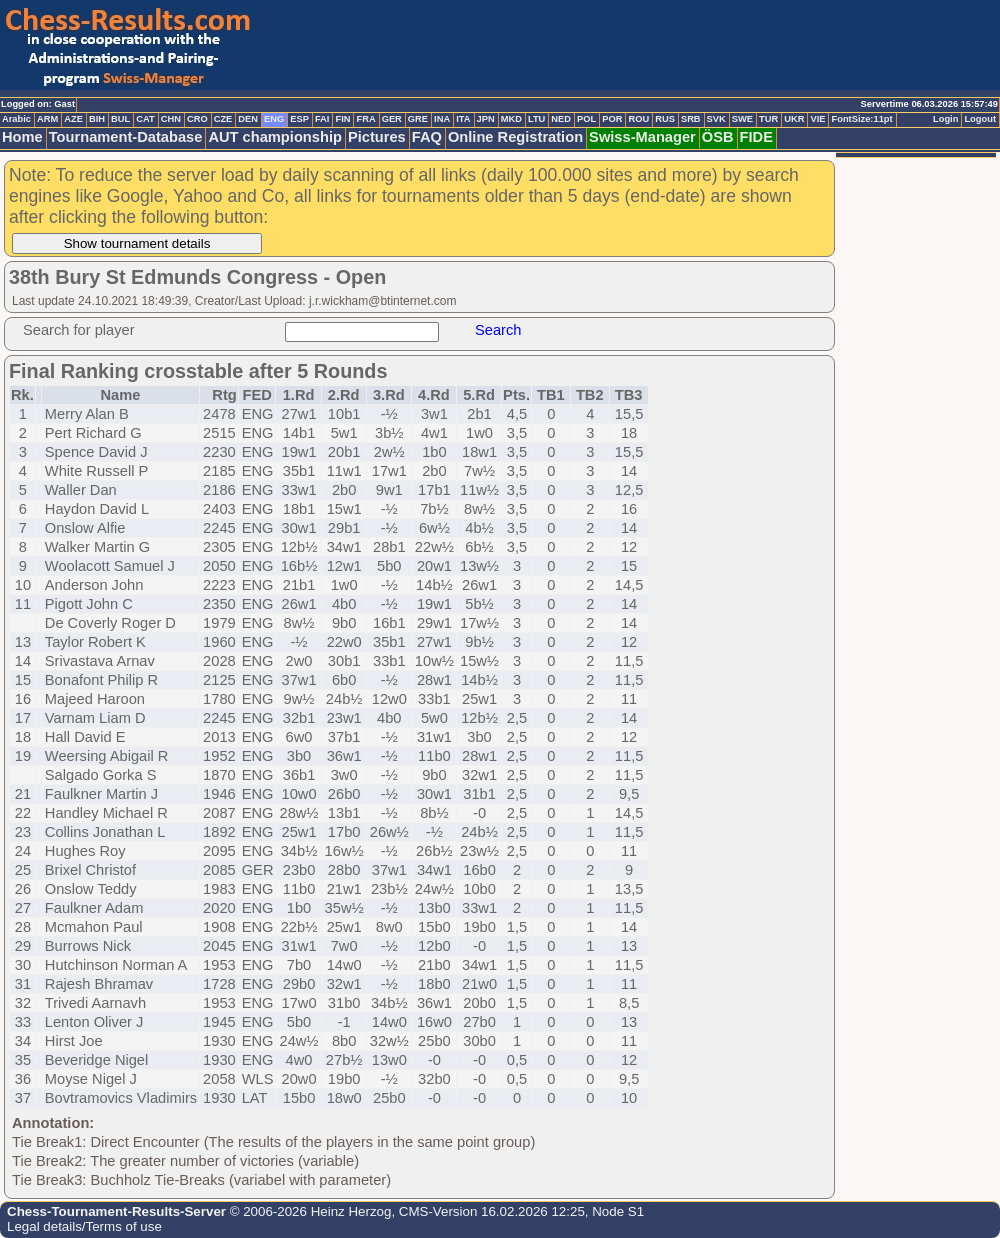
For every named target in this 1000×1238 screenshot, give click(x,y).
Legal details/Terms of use (84, 1226)
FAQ (427, 137)
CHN (171, 119)
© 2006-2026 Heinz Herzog (308, 1211)
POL (586, 119)
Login (945, 119)
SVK (716, 119)
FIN (342, 119)
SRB (691, 119)
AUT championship (275, 137)
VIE (817, 119)
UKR (794, 119)
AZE (73, 119)
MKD (511, 119)
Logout (980, 119)
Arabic (16, 119)
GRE (418, 119)
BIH (97, 119)
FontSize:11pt (861, 119)
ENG (274, 119)
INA (442, 119)
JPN (486, 119)
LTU (536, 119)
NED (561, 119)
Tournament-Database (126, 137)
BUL (120, 119)
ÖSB (718, 137)
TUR (768, 119)
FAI (322, 119)
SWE (742, 119)
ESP (299, 119)
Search (498, 330)
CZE (223, 119)
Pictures (377, 137)
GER (392, 119)
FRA (365, 119)
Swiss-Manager (642, 137)
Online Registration (515, 137)
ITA (463, 119)
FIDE (756, 137)
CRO (197, 119)
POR (612, 119)
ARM (47, 119)
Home (22, 137)
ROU (638, 119)
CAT (145, 119)
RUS (665, 119)
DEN (248, 119)
